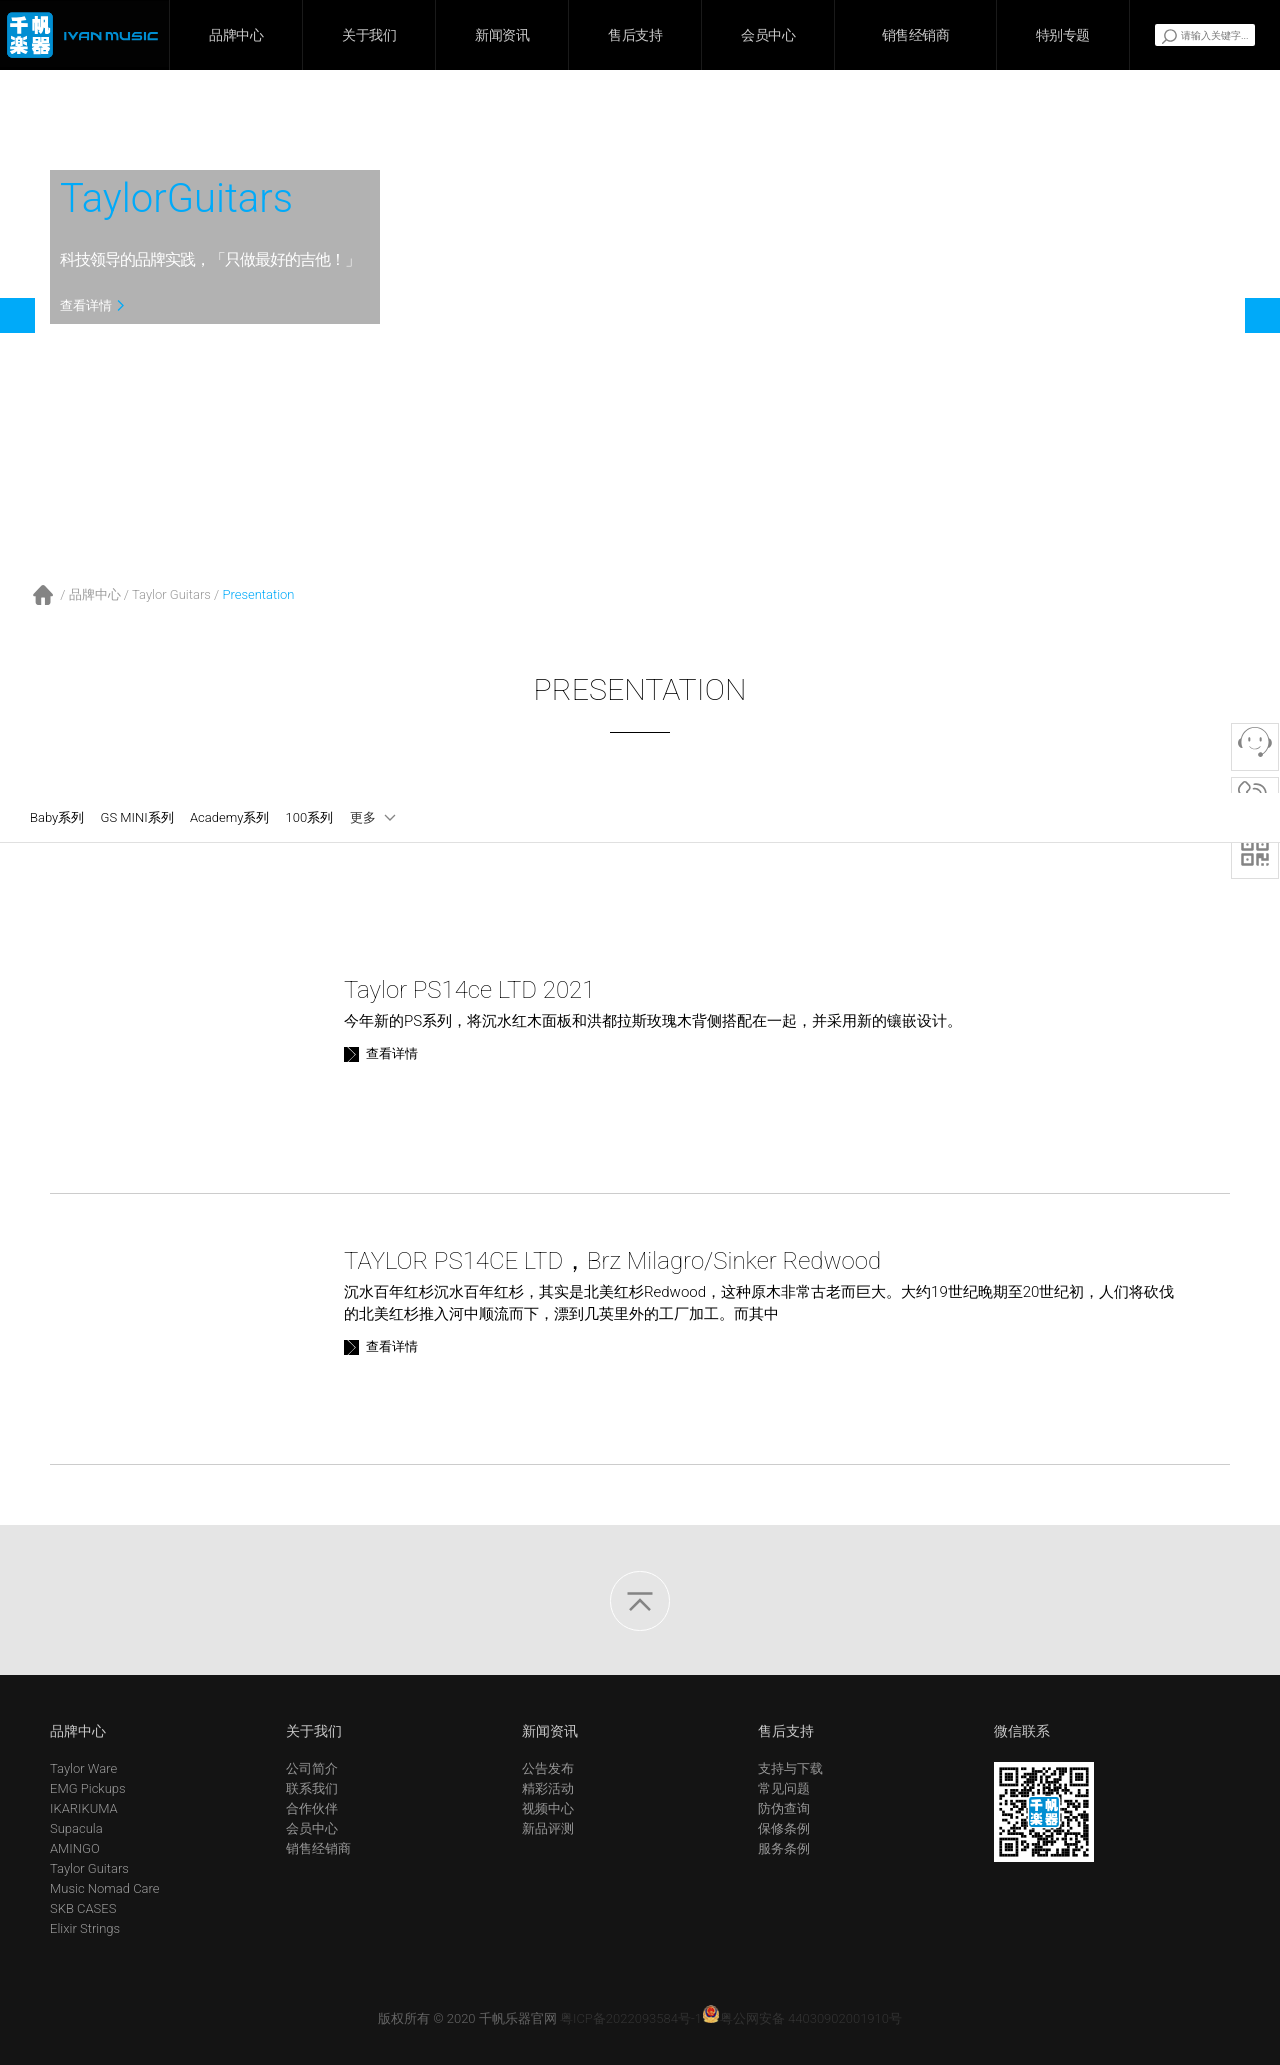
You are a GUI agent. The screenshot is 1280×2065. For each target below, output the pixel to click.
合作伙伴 (312, 1808)
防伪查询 (784, 1808)
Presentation (258, 594)
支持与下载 (790, 1768)
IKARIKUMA (84, 1808)
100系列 (310, 817)
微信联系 (1022, 1731)
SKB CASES (83, 1908)
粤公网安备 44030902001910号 (802, 2018)
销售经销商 (916, 35)
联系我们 (312, 1788)
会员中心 (768, 35)
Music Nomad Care (105, 1888)
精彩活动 (548, 1788)
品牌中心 (236, 35)
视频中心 (548, 1808)
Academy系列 (229, 817)
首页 (43, 595)
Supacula (76, 1828)
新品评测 (548, 1828)
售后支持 (635, 35)
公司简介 (312, 1768)
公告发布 (548, 1768)
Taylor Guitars (171, 594)
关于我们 (369, 35)
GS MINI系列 (137, 817)
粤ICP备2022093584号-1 (631, 2018)
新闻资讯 (502, 35)
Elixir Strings (85, 1928)
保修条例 (784, 1828)
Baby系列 (57, 817)
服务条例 (784, 1848)
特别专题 (1063, 35)
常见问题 (784, 1788)
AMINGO (75, 1848)
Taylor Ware (83, 1768)
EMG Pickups (88, 1788)
